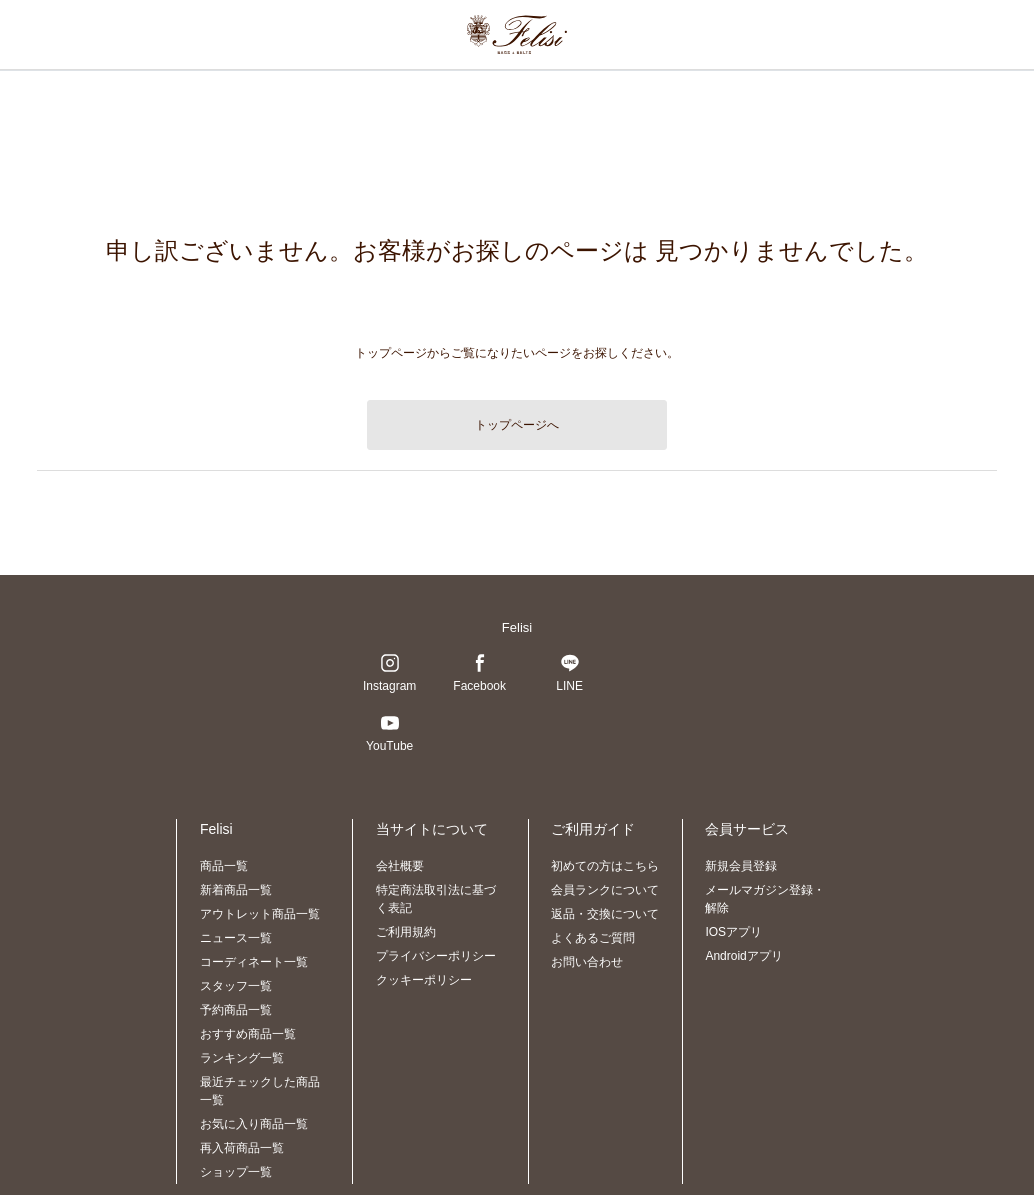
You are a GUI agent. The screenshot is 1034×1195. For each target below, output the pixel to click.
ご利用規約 (406, 932)
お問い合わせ (587, 962)
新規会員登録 (741, 866)
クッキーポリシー (424, 980)
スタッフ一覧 (236, 986)
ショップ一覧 (236, 1172)
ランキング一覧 (242, 1058)
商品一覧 (224, 866)
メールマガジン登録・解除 (765, 899)
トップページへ (517, 425)
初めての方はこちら (605, 866)
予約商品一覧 (236, 1010)
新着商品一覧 (236, 890)
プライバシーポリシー (436, 956)
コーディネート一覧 (254, 962)
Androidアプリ (743, 956)
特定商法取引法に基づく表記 (436, 899)
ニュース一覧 (236, 938)
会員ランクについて (605, 890)
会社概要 (400, 866)
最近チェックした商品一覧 (260, 1091)
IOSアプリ (733, 932)
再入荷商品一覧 (242, 1148)
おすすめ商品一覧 (248, 1034)
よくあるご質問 (593, 938)
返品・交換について (605, 914)
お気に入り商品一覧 (254, 1124)
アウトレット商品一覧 (260, 914)
